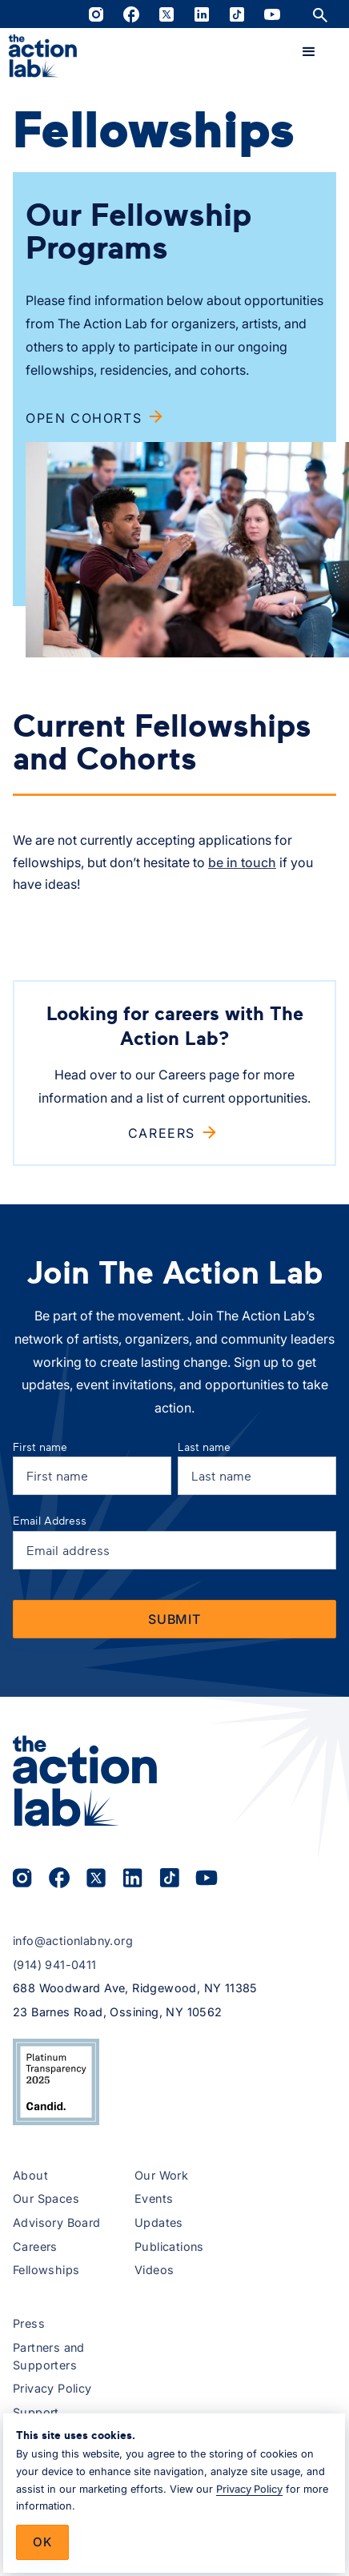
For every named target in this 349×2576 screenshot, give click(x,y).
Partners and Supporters (49, 2356)
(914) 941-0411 (55, 1964)
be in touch (242, 862)
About (30, 2175)
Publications (169, 2246)
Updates (158, 2222)
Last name (204, 1446)
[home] (43, 56)
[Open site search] (320, 14)
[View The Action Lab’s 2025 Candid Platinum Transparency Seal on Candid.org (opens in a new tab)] (56, 2082)
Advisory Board (57, 2222)
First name (40, 1446)
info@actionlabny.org (73, 1940)
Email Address (49, 1520)
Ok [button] (42, 2542)
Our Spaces (46, 2198)
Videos (154, 2270)
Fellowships (46, 2270)
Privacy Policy (52, 2388)
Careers (35, 2246)
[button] (309, 52)
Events (153, 2198)
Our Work (161, 2175)
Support (36, 2412)
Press (29, 2323)
